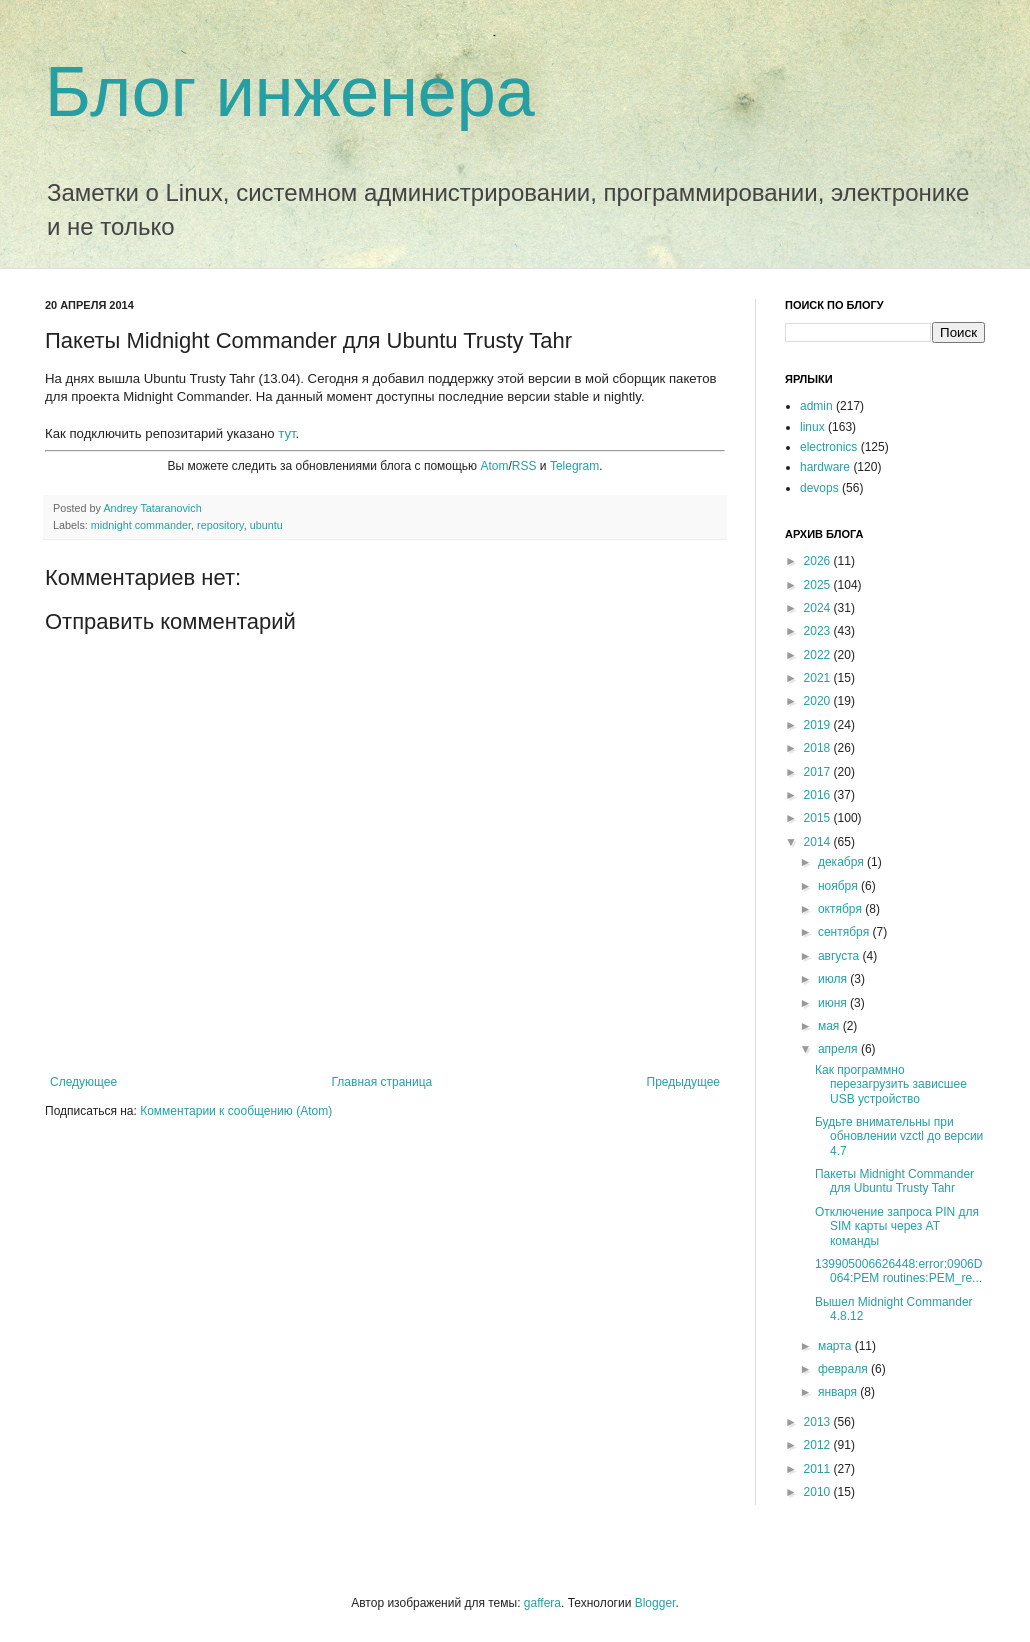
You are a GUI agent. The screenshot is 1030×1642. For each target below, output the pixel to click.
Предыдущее (683, 1082)
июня (834, 1003)
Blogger (655, 1603)
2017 (819, 772)
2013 (819, 1422)
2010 (819, 1492)
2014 (819, 842)
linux (812, 427)
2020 (819, 701)
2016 (819, 795)
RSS (524, 466)
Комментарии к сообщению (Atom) (236, 1111)
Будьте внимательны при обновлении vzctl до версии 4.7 (899, 1136)
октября (841, 909)
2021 (819, 678)
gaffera (542, 1603)
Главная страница (382, 1082)
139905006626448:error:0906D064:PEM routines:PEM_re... (898, 1271)
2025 (819, 585)
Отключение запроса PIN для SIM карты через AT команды (897, 1226)
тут (286, 433)
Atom (494, 466)
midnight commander (141, 525)
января (839, 1392)
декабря (842, 862)
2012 (819, 1445)
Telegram (574, 466)
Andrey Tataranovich (152, 508)
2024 (819, 608)
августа (840, 956)
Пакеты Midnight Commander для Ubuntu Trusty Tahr (894, 1181)
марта (836, 1346)
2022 (819, 655)
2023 (819, 631)
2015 (819, 818)
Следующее (83, 1082)
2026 (819, 561)
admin (816, 406)
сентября (845, 932)
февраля (844, 1369)
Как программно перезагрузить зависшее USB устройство (891, 1084)
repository (220, 525)
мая (830, 1026)
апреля (839, 1049)
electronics (828, 447)
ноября (839, 886)
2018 (819, 748)
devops (819, 488)
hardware (825, 467)
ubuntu (266, 525)
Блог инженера (290, 92)
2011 (819, 1469)
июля (834, 979)
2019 (819, 725)
